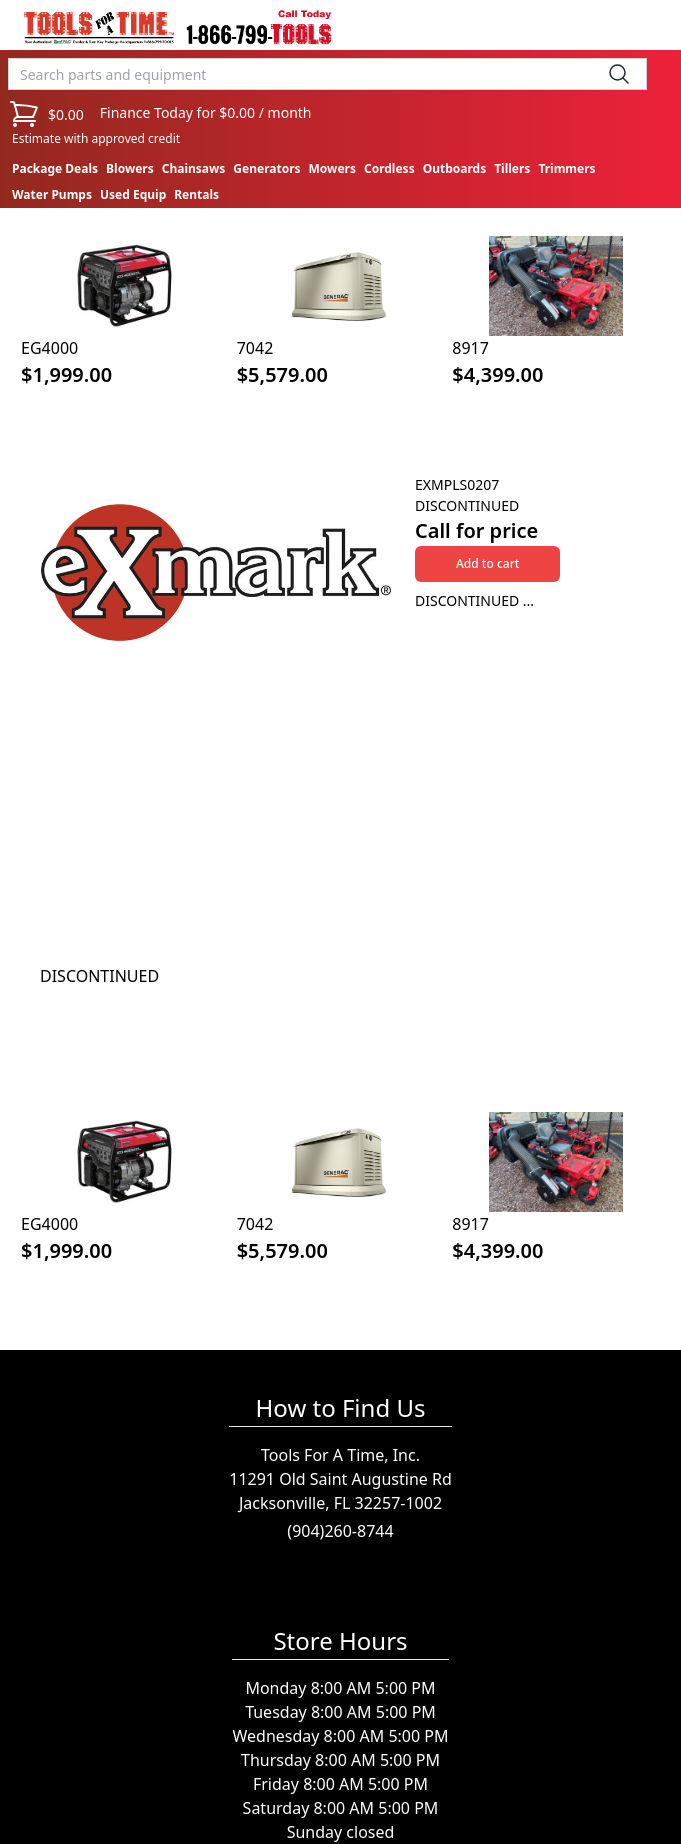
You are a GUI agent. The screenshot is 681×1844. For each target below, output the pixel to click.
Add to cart (487, 563)
